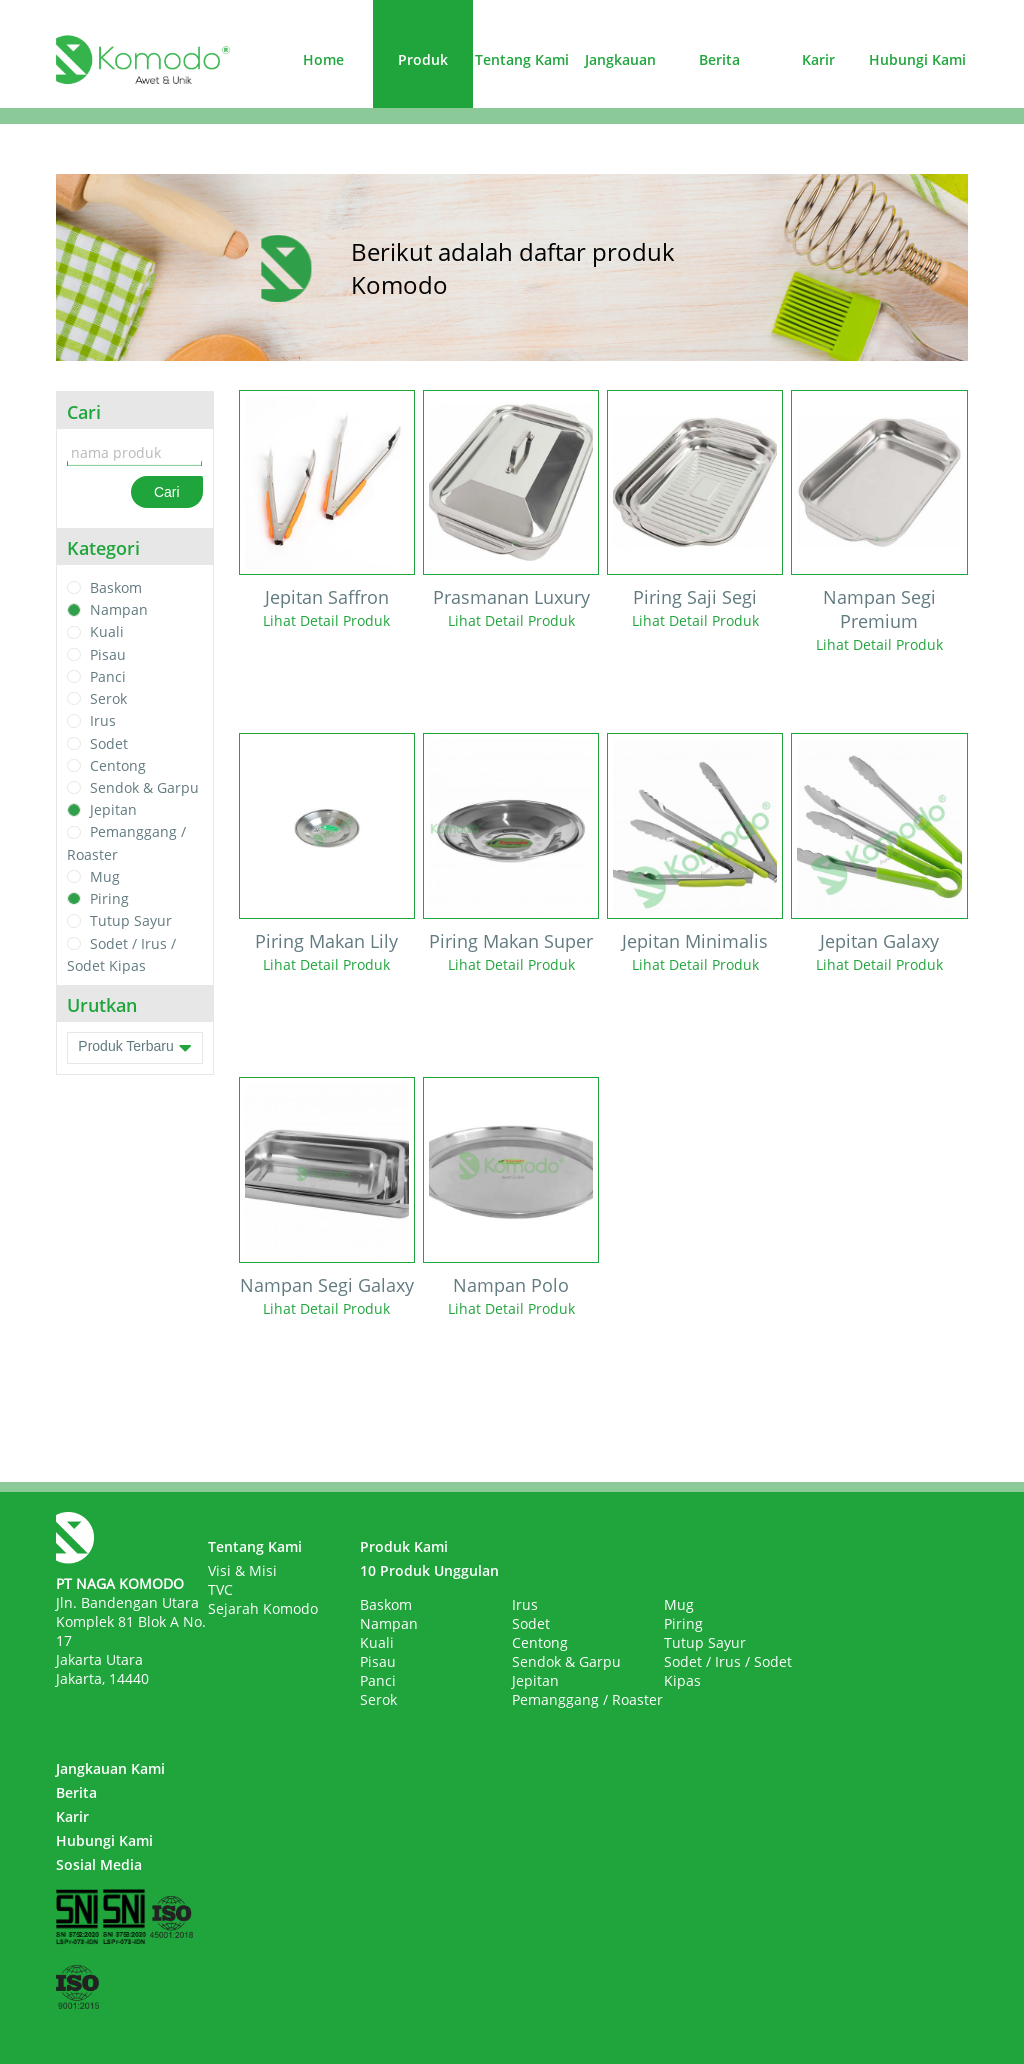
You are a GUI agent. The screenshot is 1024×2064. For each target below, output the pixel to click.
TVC (220, 1589)
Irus (103, 721)
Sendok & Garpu (144, 787)
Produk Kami (404, 1546)
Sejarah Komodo (263, 1608)
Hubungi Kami (917, 59)
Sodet (109, 743)
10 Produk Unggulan (429, 1570)
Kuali (107, 632)
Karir (818, 59)
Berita (719, 59)
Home (323, 59)
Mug (105, 876)
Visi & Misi (242, 1570)
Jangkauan (620, 59)
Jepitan (113, 809)
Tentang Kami (522, 59)
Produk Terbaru (134, 1048)
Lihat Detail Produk (326, 620)
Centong (118, 765)
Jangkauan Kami (110, 1768)
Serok (108, 698)
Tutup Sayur (131, 921)
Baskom (116, 587)
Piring (109, 898)
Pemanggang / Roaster (587, 1699)
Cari (167, 492)
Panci (108, 676)
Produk (423, 59)
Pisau (108, 654)
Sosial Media (99, 1864)
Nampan (119, 609)
